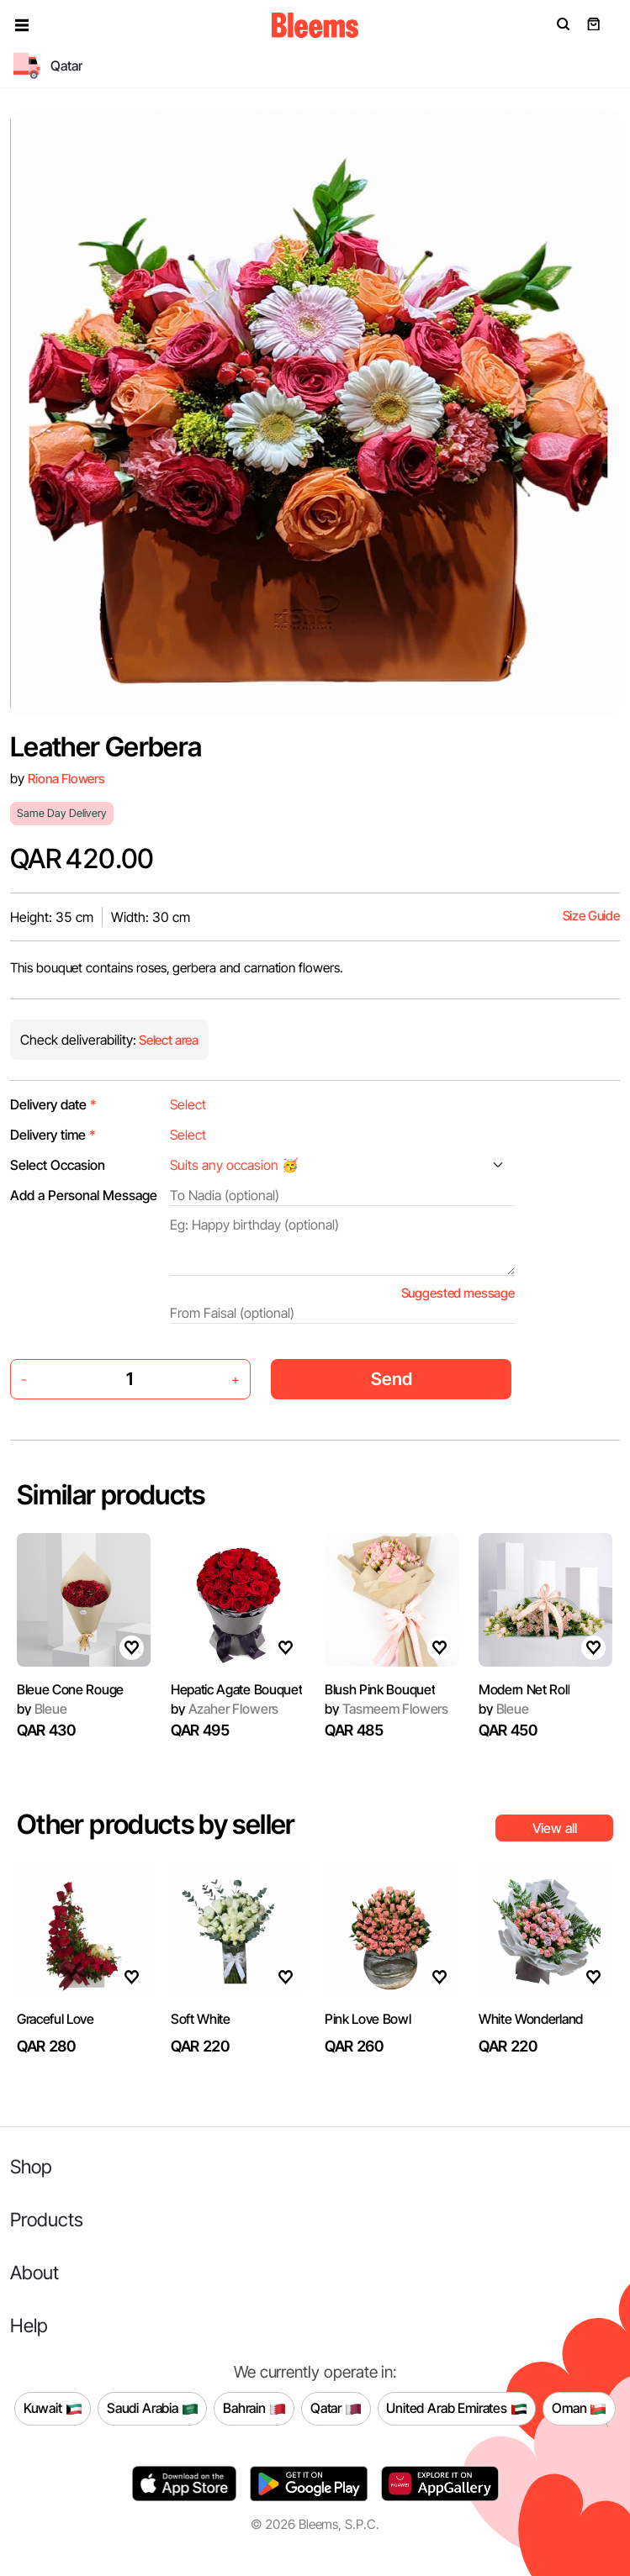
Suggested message (458, 1293)
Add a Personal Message (83, 1195)
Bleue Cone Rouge (70, 1689)
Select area (167, 1040)
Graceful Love (55, 2018)
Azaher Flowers (224, 1708)
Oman (579, 2409)
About (34, 2272)
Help (29, 2325)
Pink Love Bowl (368, 2018)
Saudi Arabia (153, 2409)
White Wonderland (531, 2018)
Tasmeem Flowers (386, 1708)
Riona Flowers (66, 779)
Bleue (42, 1708)
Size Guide (591, 916)
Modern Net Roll (524, 1689)
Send (391, 1378)
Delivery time (53, 1134)
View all (554, 1828)
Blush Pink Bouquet (380, 1689)
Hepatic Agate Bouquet (236, 1689)
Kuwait (53, 2409)
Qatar (336, 2409)
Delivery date (53, 1104)
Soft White (200, 2018)
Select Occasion (57, 1164)
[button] (21, 25)
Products (46, 2219)
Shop (31, 2166)
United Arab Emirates (456, 2409)
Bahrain (254, 2409)
